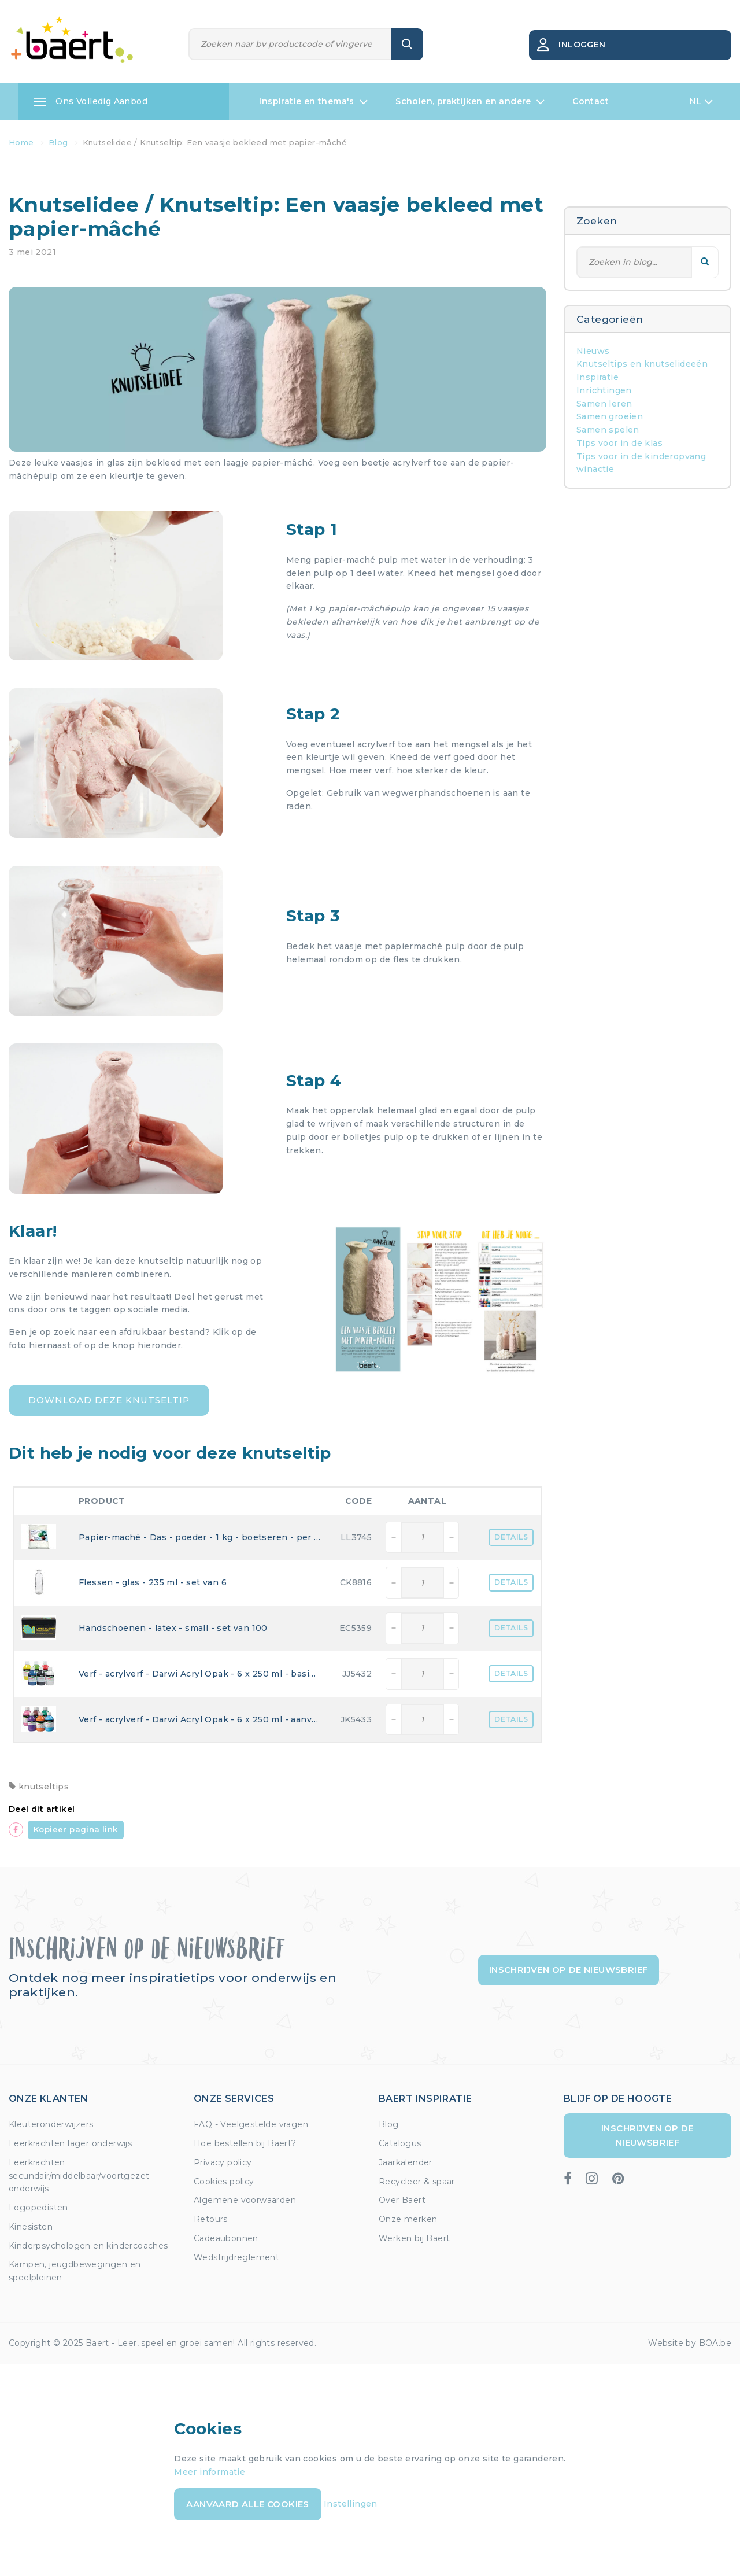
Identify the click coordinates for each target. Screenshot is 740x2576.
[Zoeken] (290, 44)
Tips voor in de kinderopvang (641, 456)
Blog (389, 2124)
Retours (211, 2219)
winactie (595, 469)
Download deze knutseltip (109, 1399)
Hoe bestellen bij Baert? (245, 2143)
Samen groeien (609, 416)
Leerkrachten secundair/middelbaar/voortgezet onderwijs (79, 2175)
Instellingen (351, 2504)
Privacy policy (223, 2162)
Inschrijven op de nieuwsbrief (568, 1969)
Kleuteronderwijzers (51, 2124)
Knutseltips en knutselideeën (642, 364)
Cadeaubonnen (226, 2238)
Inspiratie (597, 377)
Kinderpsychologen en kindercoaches (88, 2246)
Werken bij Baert (414, 2238)
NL (701, 102)
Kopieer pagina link (76, 1829)
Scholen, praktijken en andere (470, 102)
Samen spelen (607, 430)
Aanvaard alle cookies (247, 2504)
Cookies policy (224, 2181)
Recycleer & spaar (417, 2181)
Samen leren (604, 403)
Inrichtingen (604, 390)
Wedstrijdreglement (236, 2257)
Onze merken (408, 2219)
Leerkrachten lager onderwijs (70, 2143)
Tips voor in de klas (619, 443)
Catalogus (400, 2143)
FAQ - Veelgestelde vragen (251, 2124)
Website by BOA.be (689, 2343)
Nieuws (592, 351)
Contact (590, 101)
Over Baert (402, 2200)
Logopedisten (38, 2207)
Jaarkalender (405, 2162)
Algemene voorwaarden (245, 2200)
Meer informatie (209, 2472)
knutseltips (39, 1786)
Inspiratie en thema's (313, 102)
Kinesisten (31, 2226)
